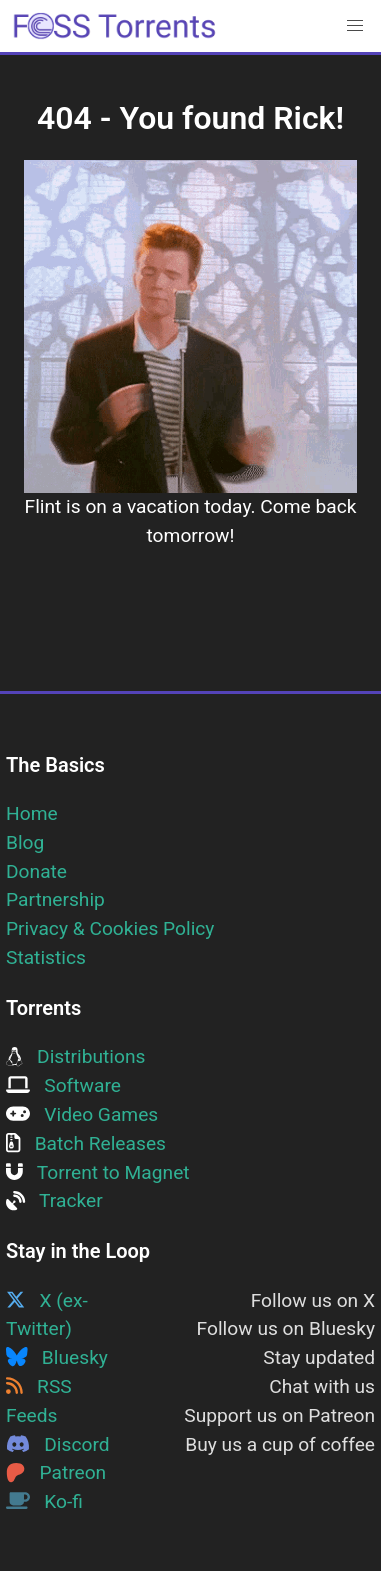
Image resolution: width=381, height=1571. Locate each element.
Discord (58, 1444)
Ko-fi (44, 1501)
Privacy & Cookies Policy (110, 928)
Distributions (75, 1056)
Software (63, 1085)
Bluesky (57, 1357)
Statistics (46, 957)
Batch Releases (86, 1143)
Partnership (55, 899)
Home (32, 813)
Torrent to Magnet (98, 1172)
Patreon (56, 1472)
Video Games (82, 1114)
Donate (36, 871)
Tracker (54, 1200)
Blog (25, 842)
